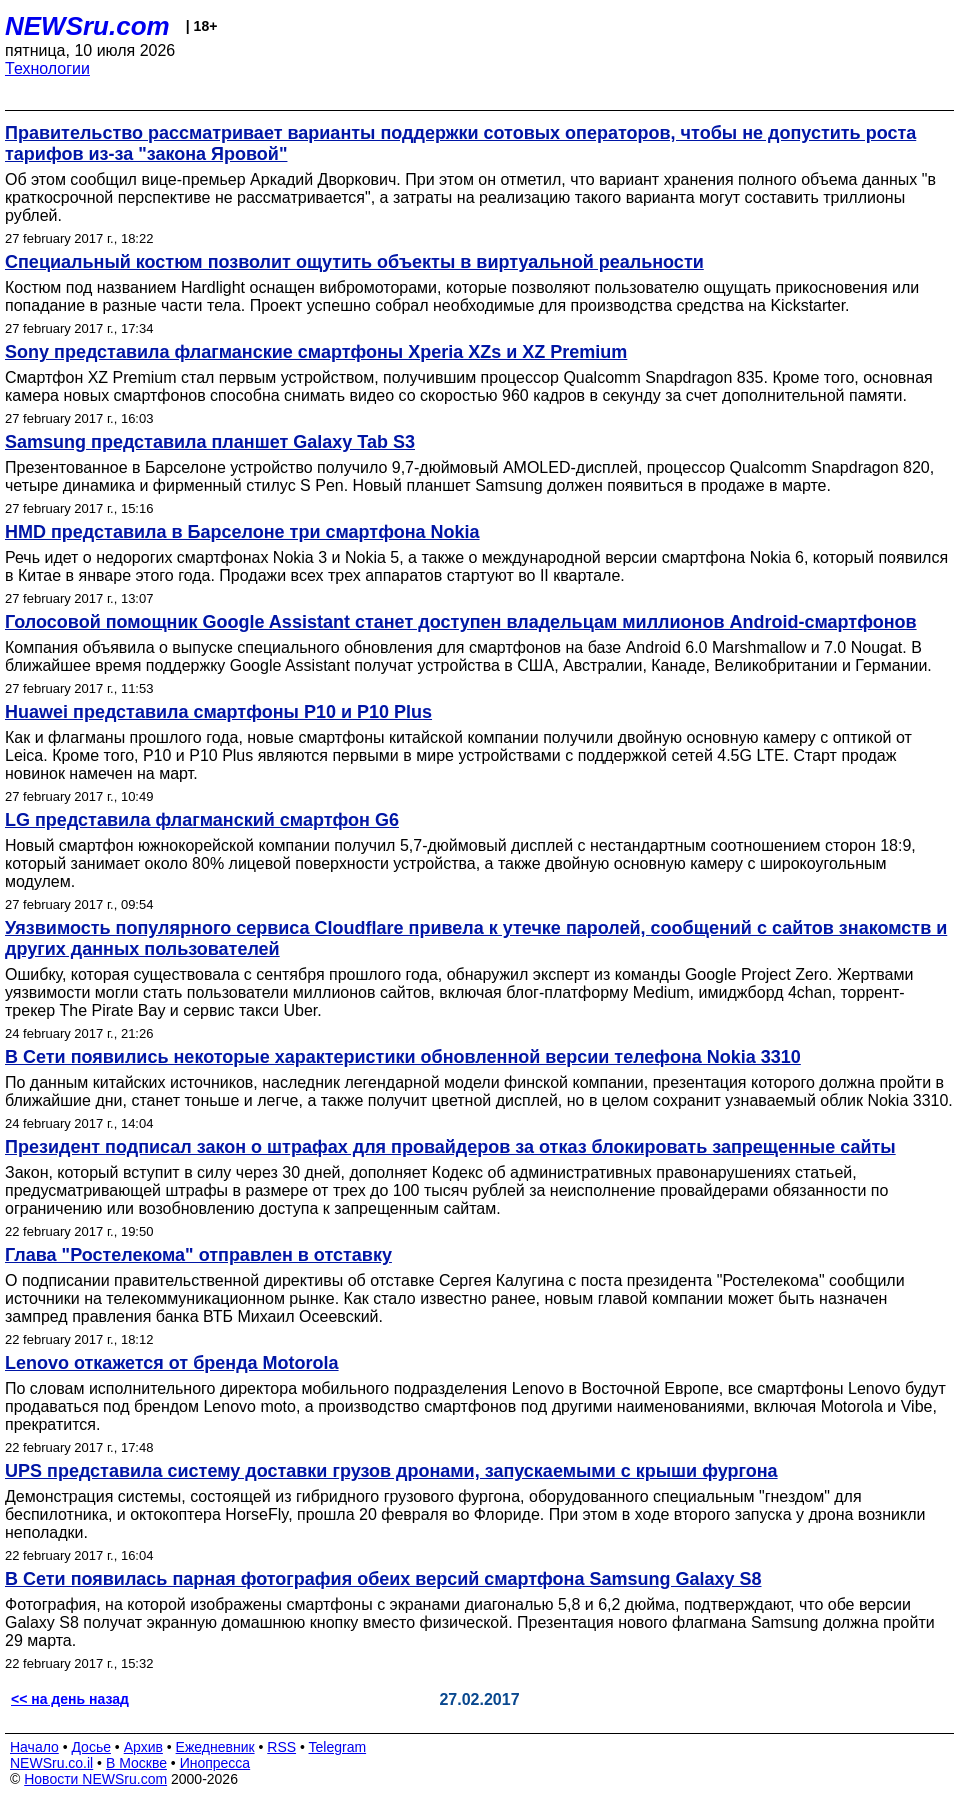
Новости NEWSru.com (95, 1779)
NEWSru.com (87, 26)
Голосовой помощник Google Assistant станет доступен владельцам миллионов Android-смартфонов (461, 622)
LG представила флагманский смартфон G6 (202, 820)
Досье (91, 1747)
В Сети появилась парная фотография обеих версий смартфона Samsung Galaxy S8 (383, 1579)
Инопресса (215, 1763)
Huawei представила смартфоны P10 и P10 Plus (218, 712)
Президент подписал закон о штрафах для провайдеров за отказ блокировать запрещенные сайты (450, 1147)
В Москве (136, 1763)
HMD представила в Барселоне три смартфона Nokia (242, 532)
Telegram (338, 1747)
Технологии (47, 68)
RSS (281, 1747)
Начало (34, 1747)
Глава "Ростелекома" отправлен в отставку (198, 1255)
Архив (143, 1747)
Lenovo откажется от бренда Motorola (172, 1363)
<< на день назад (70, 1699)
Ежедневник (215, 1747)
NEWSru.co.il (51, 1763)
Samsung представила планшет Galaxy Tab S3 (210, 442)
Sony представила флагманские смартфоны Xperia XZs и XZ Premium (316, 352)
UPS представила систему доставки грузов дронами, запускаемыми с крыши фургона (391, 1471)
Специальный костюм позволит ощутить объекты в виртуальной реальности (354, 262)
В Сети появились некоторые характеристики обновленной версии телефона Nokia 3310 (403, 1057)
